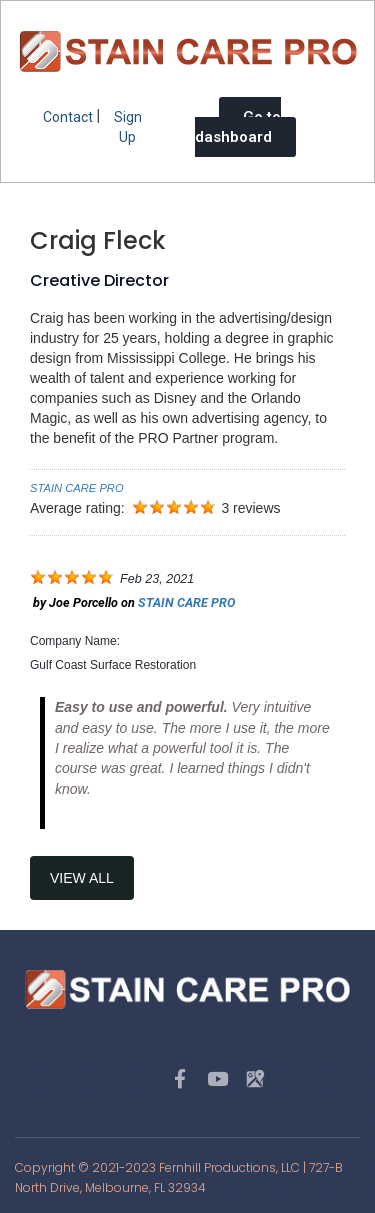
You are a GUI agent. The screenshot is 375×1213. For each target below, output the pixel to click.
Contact (68, 117)
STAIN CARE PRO (77, 488)
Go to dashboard (238, 127)
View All (82, 878)
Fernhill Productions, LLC (229, 1167)
